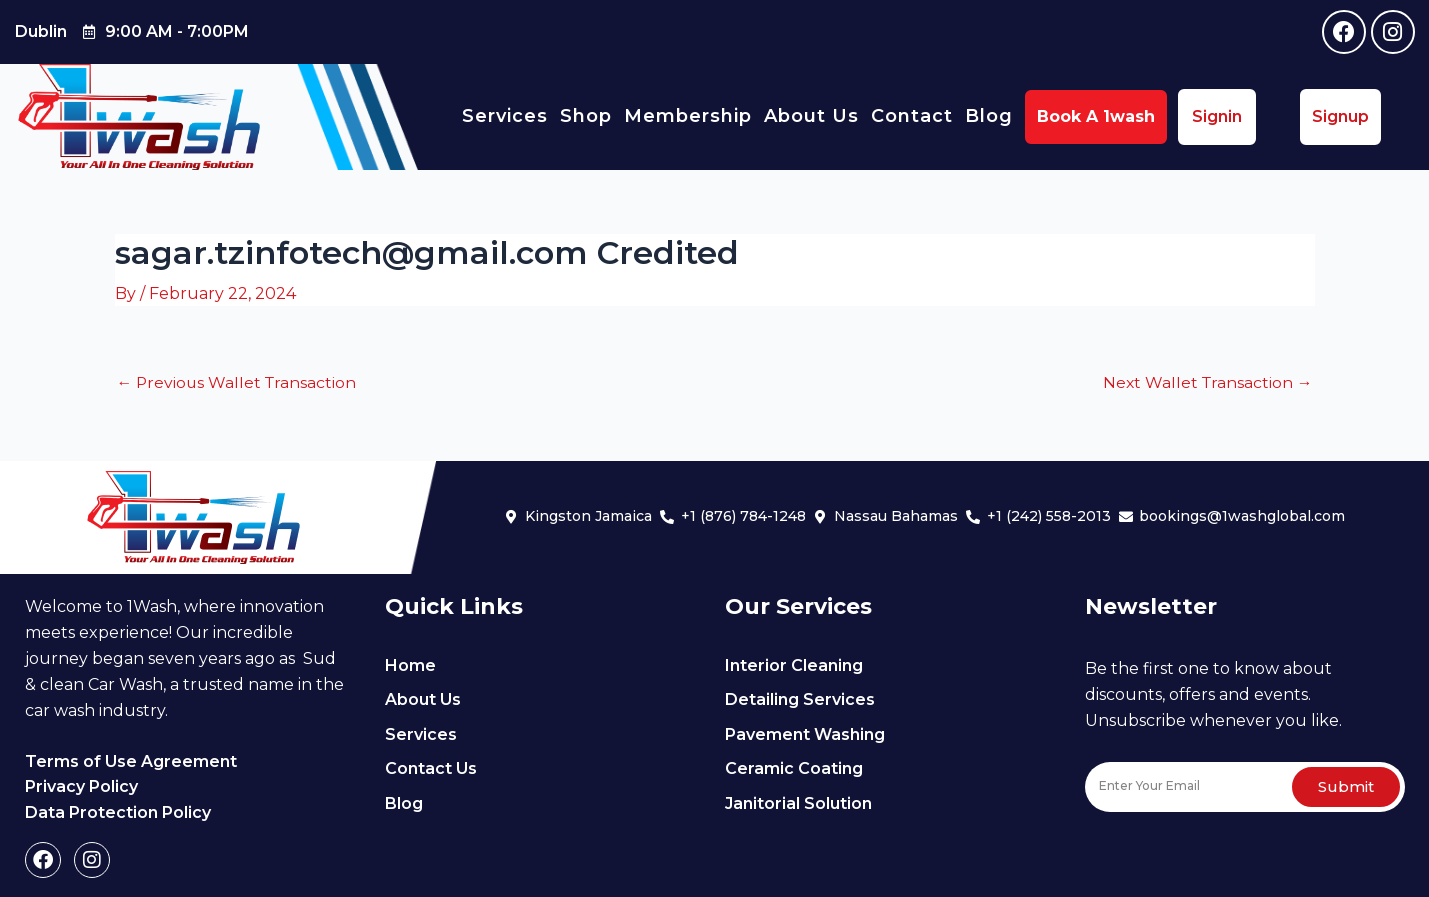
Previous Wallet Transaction (239, 382)
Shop (586, 116)
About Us (811, 116)
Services (505, 116)
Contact (912, 116)
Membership (688, 116)
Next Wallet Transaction (1206, 382)
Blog (989, 116)
